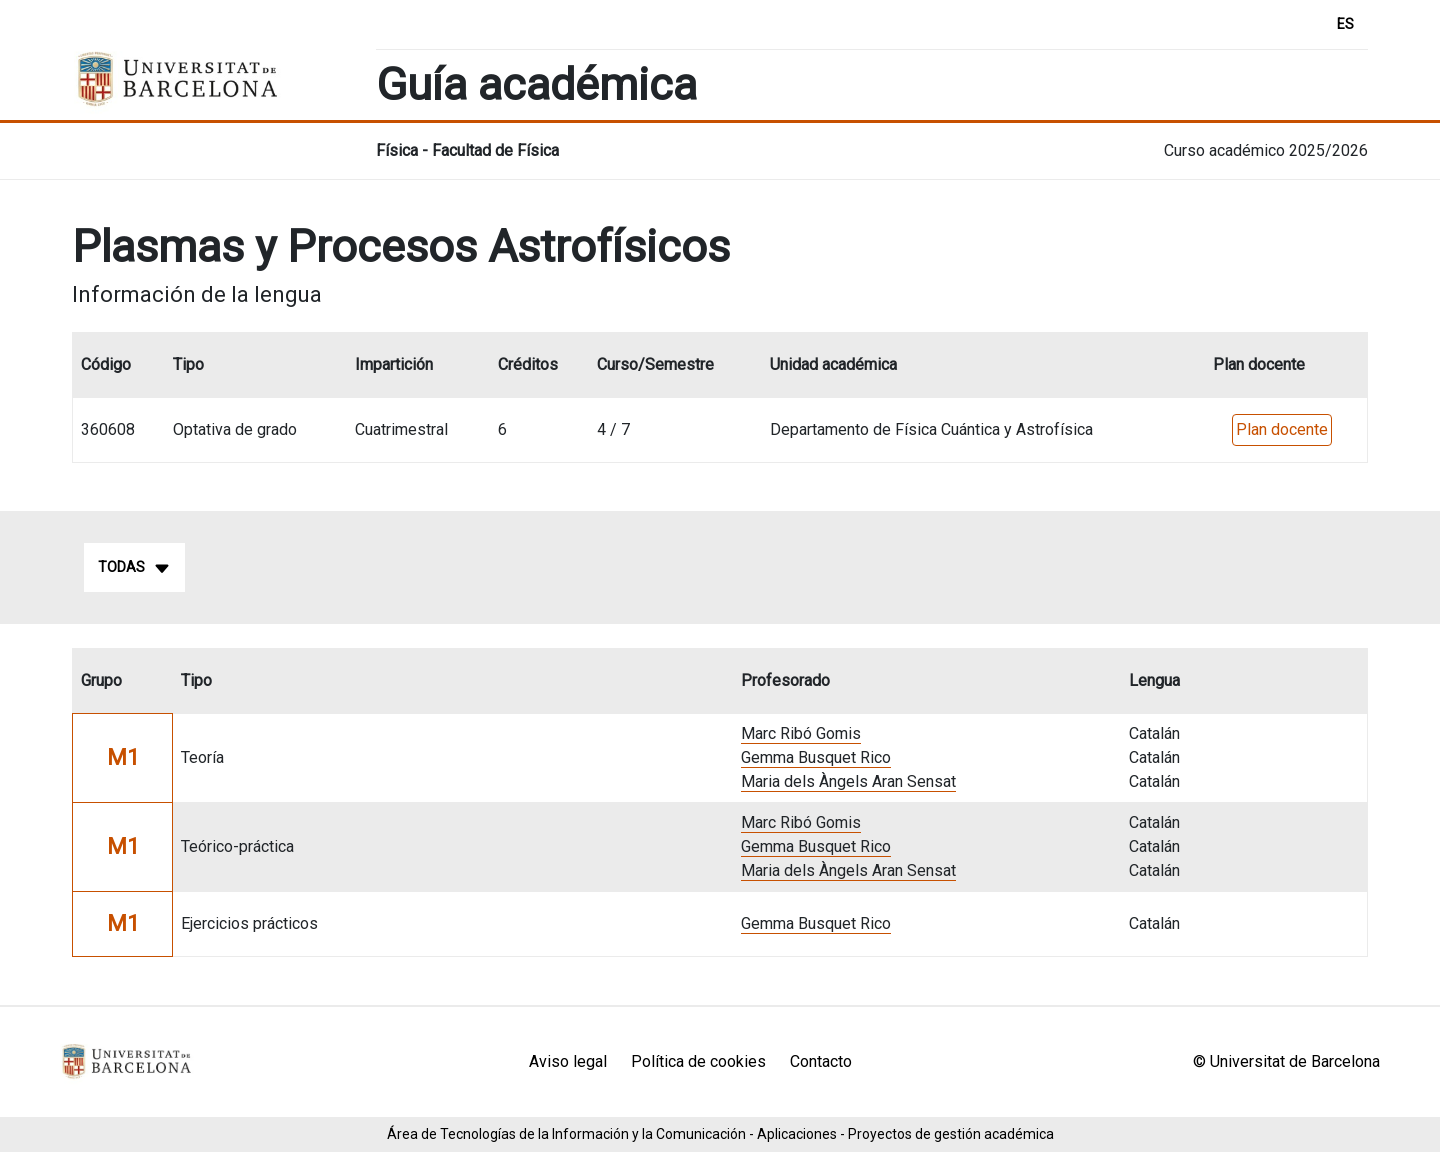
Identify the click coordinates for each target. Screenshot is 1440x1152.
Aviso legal (568, 1061)
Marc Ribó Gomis (801, 733)
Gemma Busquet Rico (816, 757)
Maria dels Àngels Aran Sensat (848, 781)
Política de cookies (698, 1061)
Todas (134, 568)
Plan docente (1282, 429)
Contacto (821, 1061)
